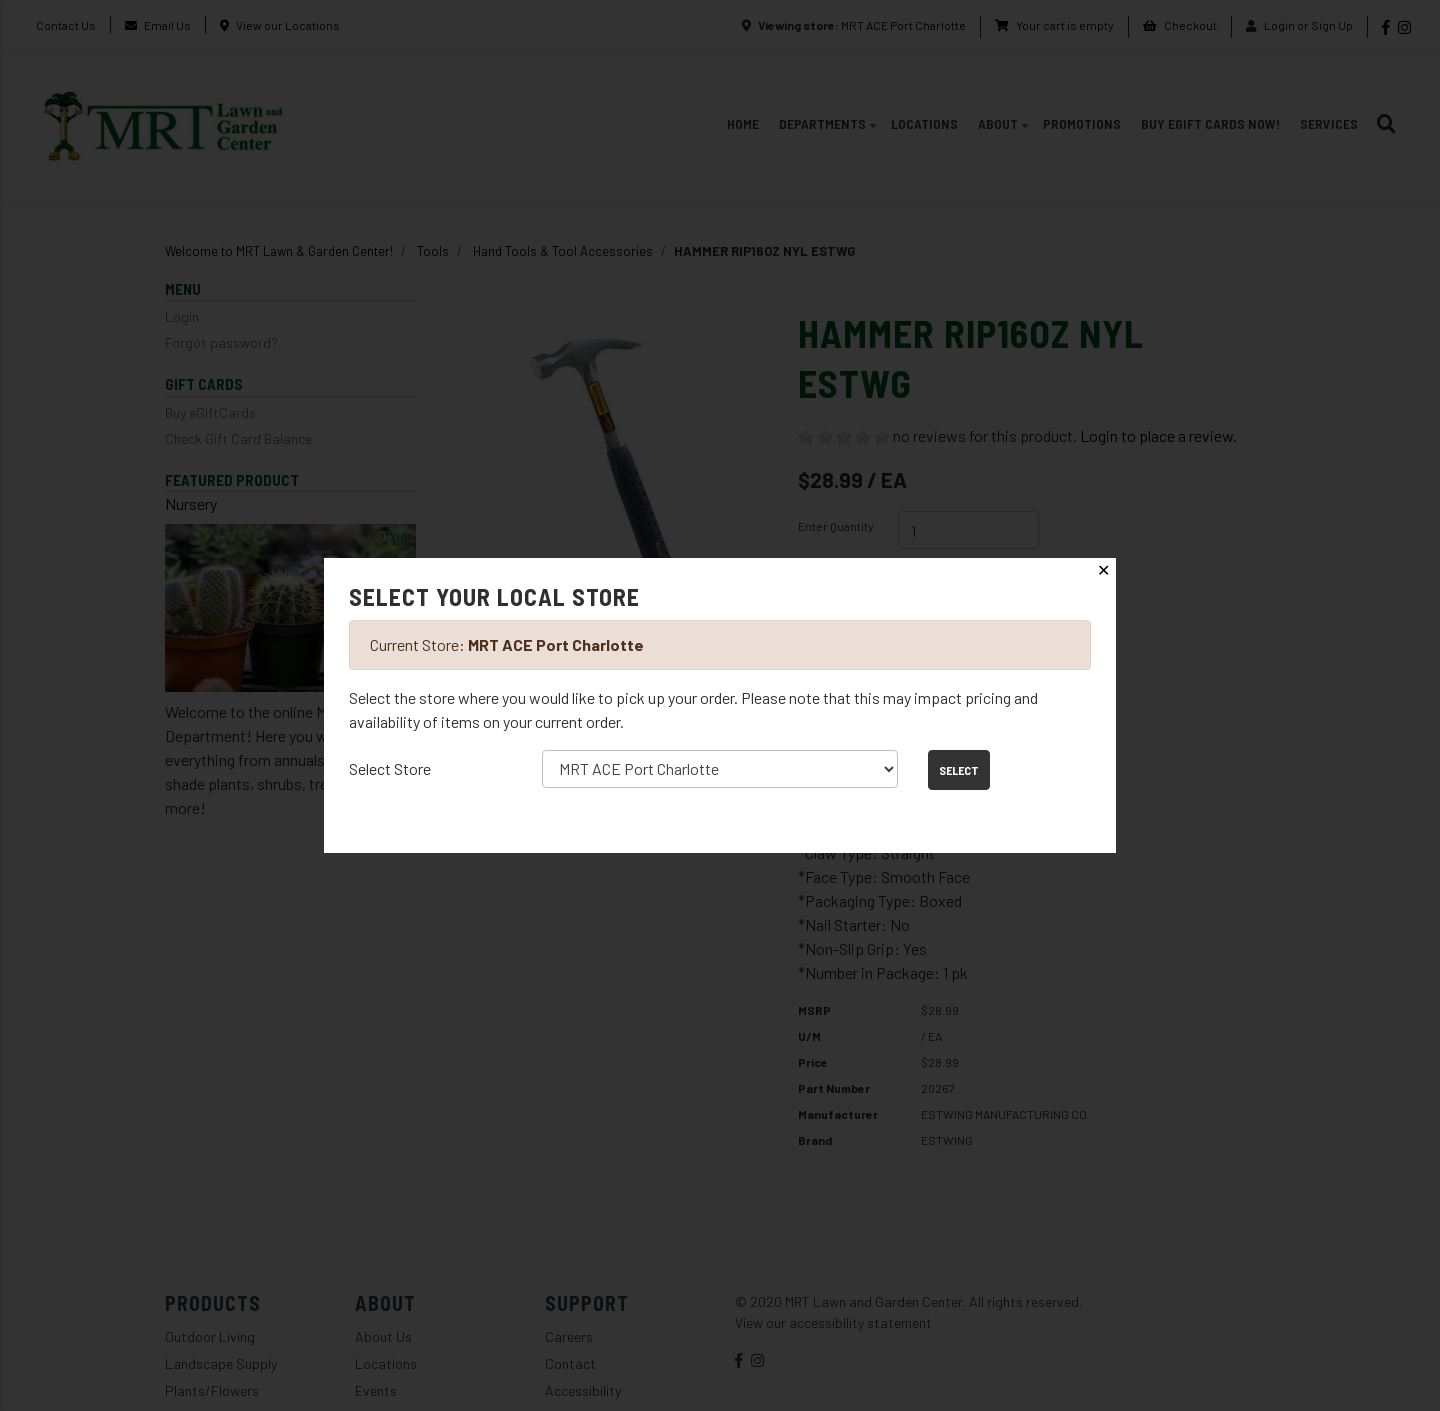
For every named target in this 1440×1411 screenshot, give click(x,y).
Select (959, 770)
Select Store (390, 768)
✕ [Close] (1103, 570)
